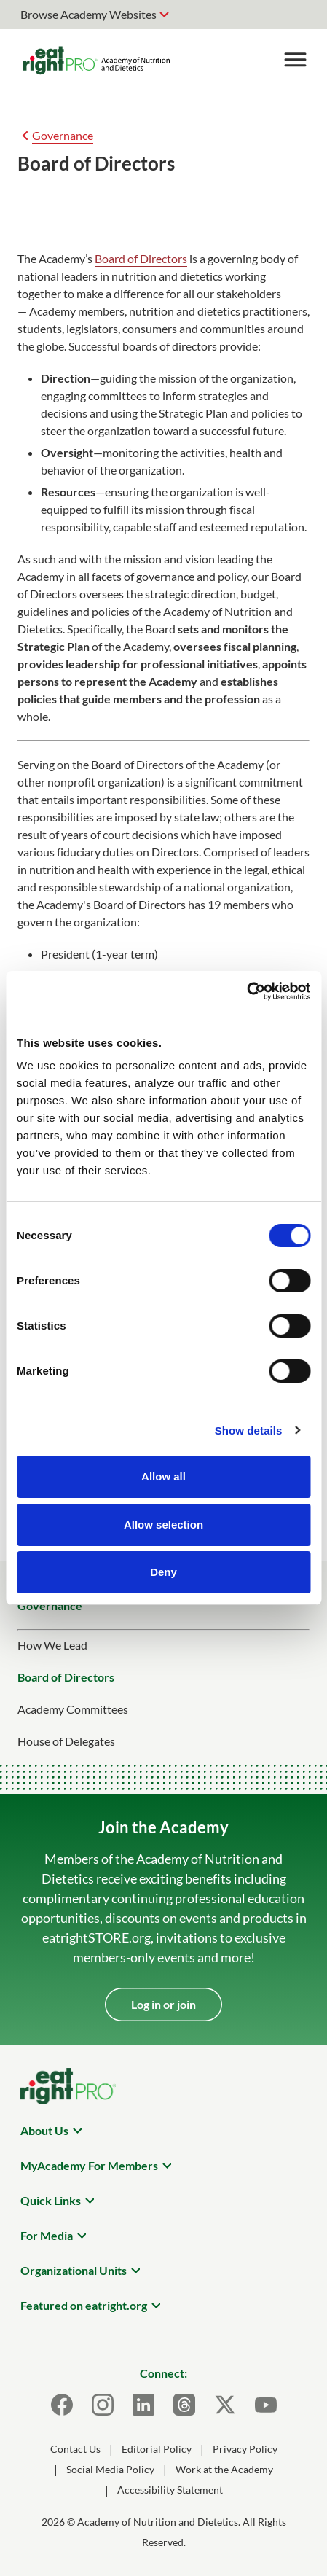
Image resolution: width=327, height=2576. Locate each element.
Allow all (163, 1476)
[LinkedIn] (143, 2405)
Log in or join (163, 2004)
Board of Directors (141, 258)
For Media (46, 2235)
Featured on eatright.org (83, 2305)
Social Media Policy (110, 2469)
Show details (249, 1430)
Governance (62, 135)
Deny (163, 1572)
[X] (225, 2405)
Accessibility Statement (170, 2489)
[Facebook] (61, 2405)
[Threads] (184, 2405)
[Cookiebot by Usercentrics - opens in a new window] (246, 991)
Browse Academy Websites (88, 14)
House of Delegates (66, 1741)
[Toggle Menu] (295, 59)
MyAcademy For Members (89, 2165)
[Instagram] (102, 2405)
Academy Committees (72, 1709)
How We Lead (52, 1645)
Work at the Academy (224, 2469)
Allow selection (163, 1524)
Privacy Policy (245, 2449)
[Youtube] (265, 2405)
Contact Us (75, 2449)
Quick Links (50, 2200)
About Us (44, 2130)
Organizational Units (73, 2270)
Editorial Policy (157, 2449)
